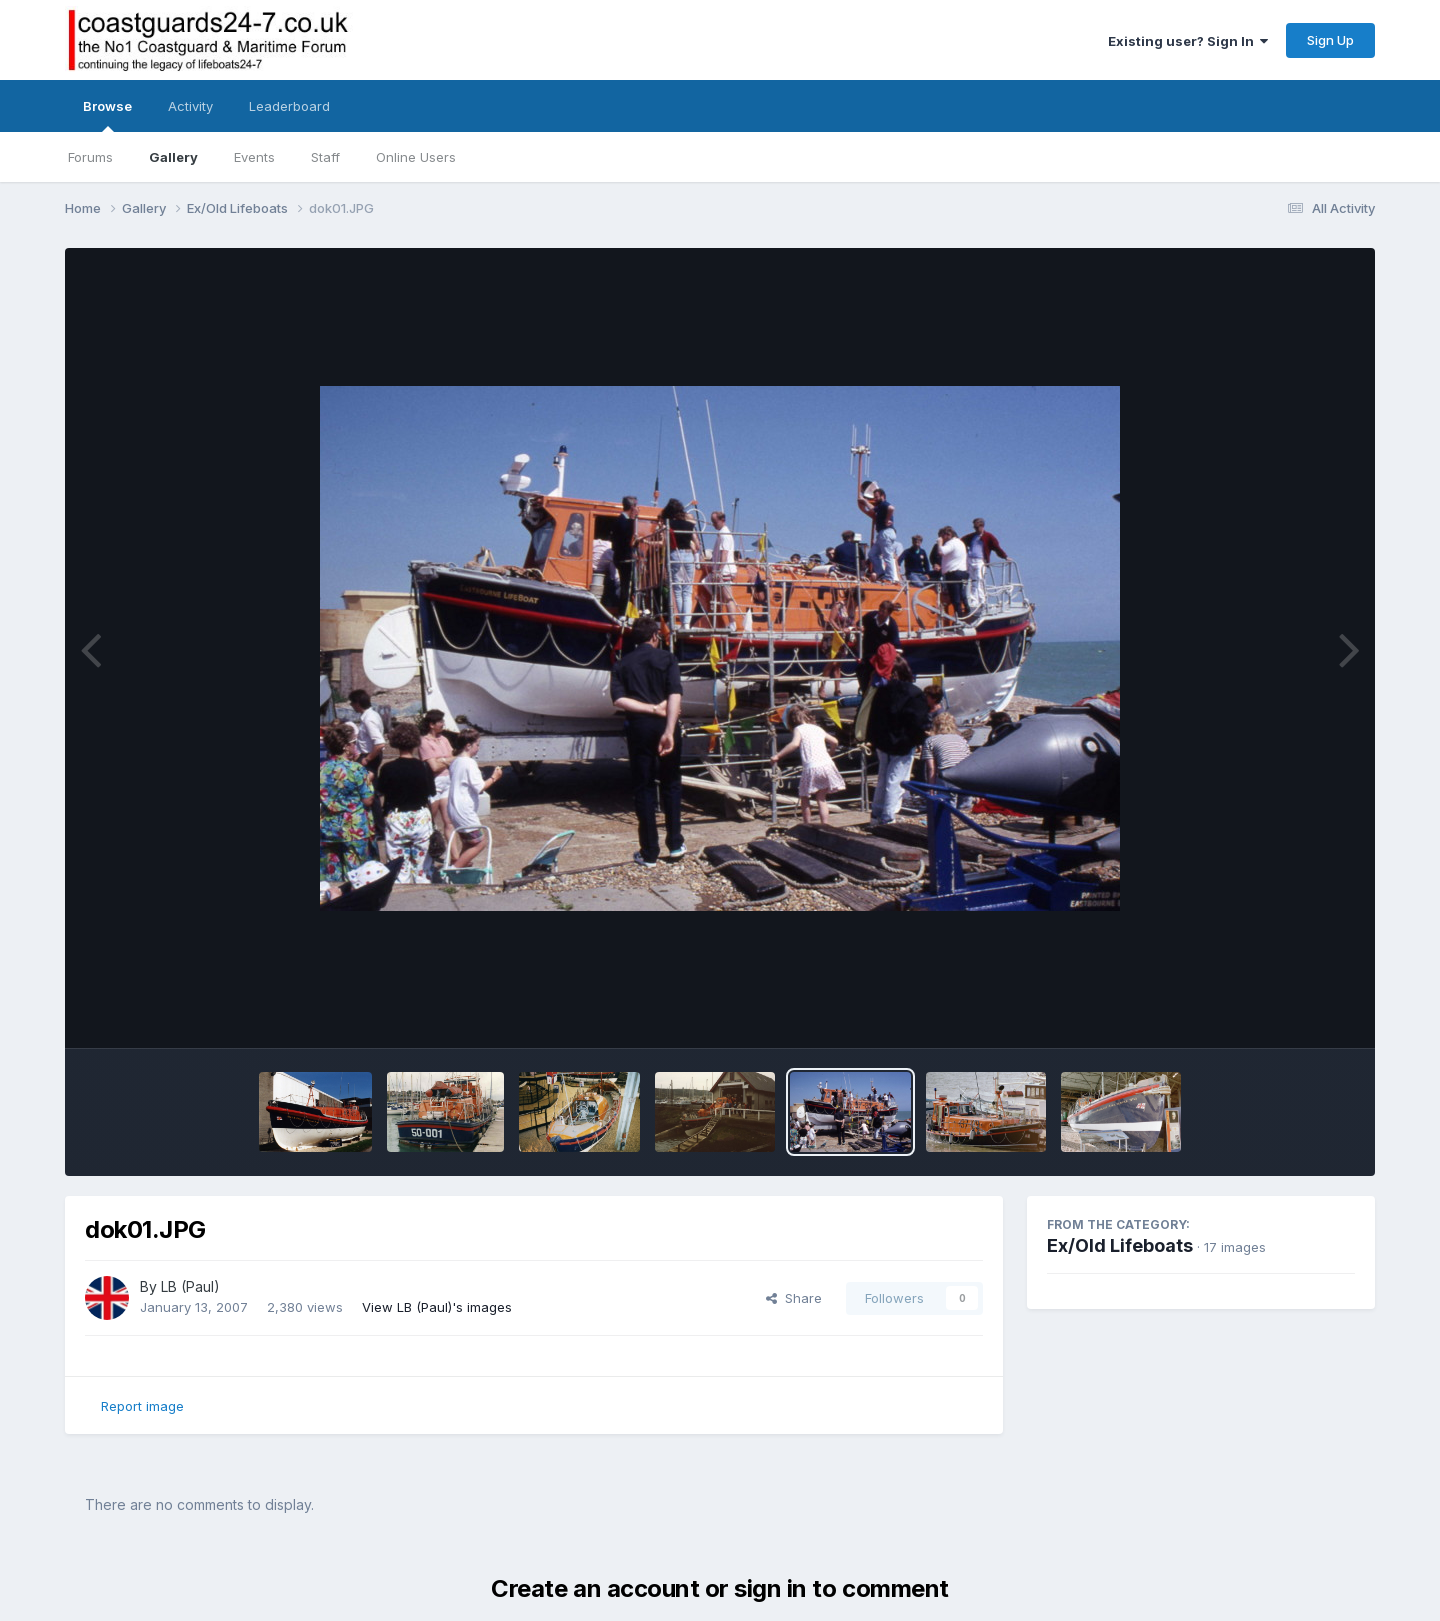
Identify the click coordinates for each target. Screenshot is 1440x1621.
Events (254, 157)
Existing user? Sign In (1188, 41)
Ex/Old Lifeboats (1120, 1245)
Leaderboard (289, 106)
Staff (325, 157)
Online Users (416, 157)
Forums (90, 157)
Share (794, 1298)
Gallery (173, 157)
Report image (142, 1406)
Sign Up (1330, 40)
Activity (190, 106)
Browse (107, 115)
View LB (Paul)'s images (437, 1307)
